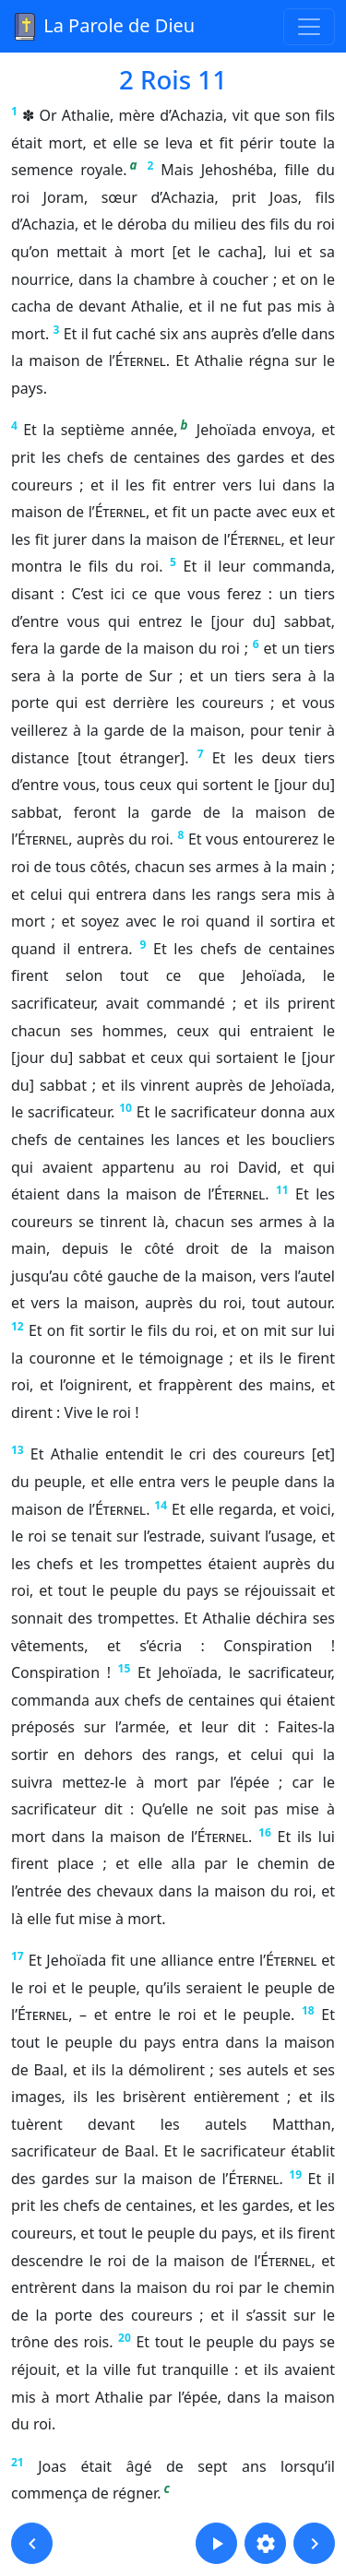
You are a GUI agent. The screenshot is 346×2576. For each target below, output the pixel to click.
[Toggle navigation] (309, 26)
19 (295, 2174)
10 (125, 1108)
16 (264, 1832)
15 (124, 1668)
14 (160, 1505)
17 (17, 1956)
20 (124, 2338)
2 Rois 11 (173, 79)
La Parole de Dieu (103, 27)
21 (17, 2462)
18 (308, 2010)
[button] (32, 2543)
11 (282, 1190)
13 (17, 1450)
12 (17, 1326)
